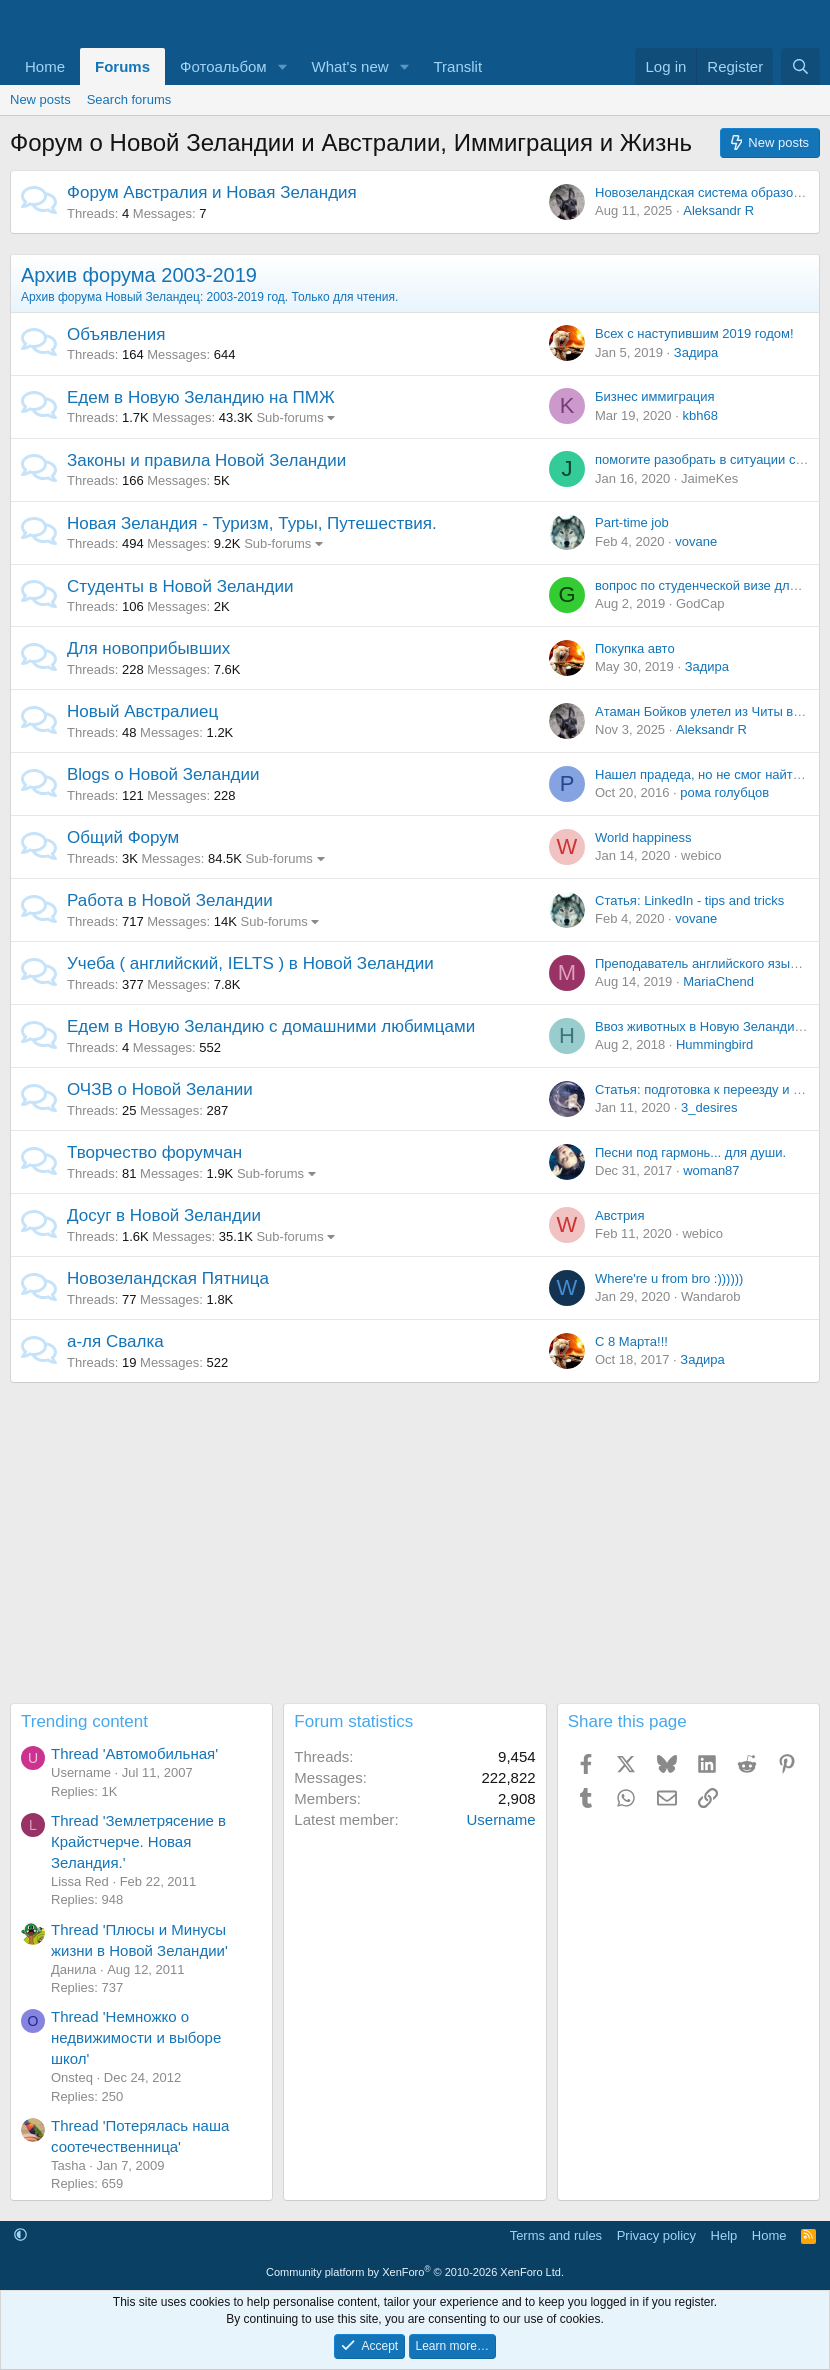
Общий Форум (123, 837)
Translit (457, 66)
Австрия (619, 1215)
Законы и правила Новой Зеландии (206, 460)
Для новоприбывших (148, 648)
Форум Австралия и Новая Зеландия (212, 192)
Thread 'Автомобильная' (134, 1753)
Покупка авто (635, 648)
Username (500, 1819)
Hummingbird (714, 1044)
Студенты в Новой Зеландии (180, 586)
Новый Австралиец (142, 711)
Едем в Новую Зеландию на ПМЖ (201, 397)
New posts (40, 99)
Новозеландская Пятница (168, 1278)
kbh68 (699, 415)
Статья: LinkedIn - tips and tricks (689, 900)
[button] (283, 66)
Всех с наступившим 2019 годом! (694, 333)
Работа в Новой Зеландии (170, 900)
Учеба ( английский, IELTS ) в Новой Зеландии (250, 963)
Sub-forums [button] (289, 417)
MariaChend (718, 981)
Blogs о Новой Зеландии (163, 774)
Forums (122, 66)
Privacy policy (656, 2235)
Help (724, 2235)
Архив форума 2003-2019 (139, 275)
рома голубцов (724, 792)
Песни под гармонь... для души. (690, 1152)
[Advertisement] (415, 1543)
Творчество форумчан (154, 1152)
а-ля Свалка (115, 1341)
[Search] (800, 66)
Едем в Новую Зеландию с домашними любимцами (271, 1026)
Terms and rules (556, 2235)
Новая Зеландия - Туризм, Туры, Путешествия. (252, 523)
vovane (696, 541)
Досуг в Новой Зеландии (164, 1215)
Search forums (129, 99)
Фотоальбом (223, 66)
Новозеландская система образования (712, 192)
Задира (696, 352)
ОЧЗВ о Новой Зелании (160, 1089)
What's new (350, 66)
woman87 (711, 1170)
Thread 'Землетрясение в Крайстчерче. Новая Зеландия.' (138, 1841)
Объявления (116, 334)
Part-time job (632, 522)
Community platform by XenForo (415, 2272)
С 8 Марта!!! (631, 1341)
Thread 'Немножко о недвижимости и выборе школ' (136, 2037)
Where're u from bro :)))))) (669, 1278)
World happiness (643, 837)
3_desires (709, 1107)
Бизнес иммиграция (655, 396)
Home (45, 66)
